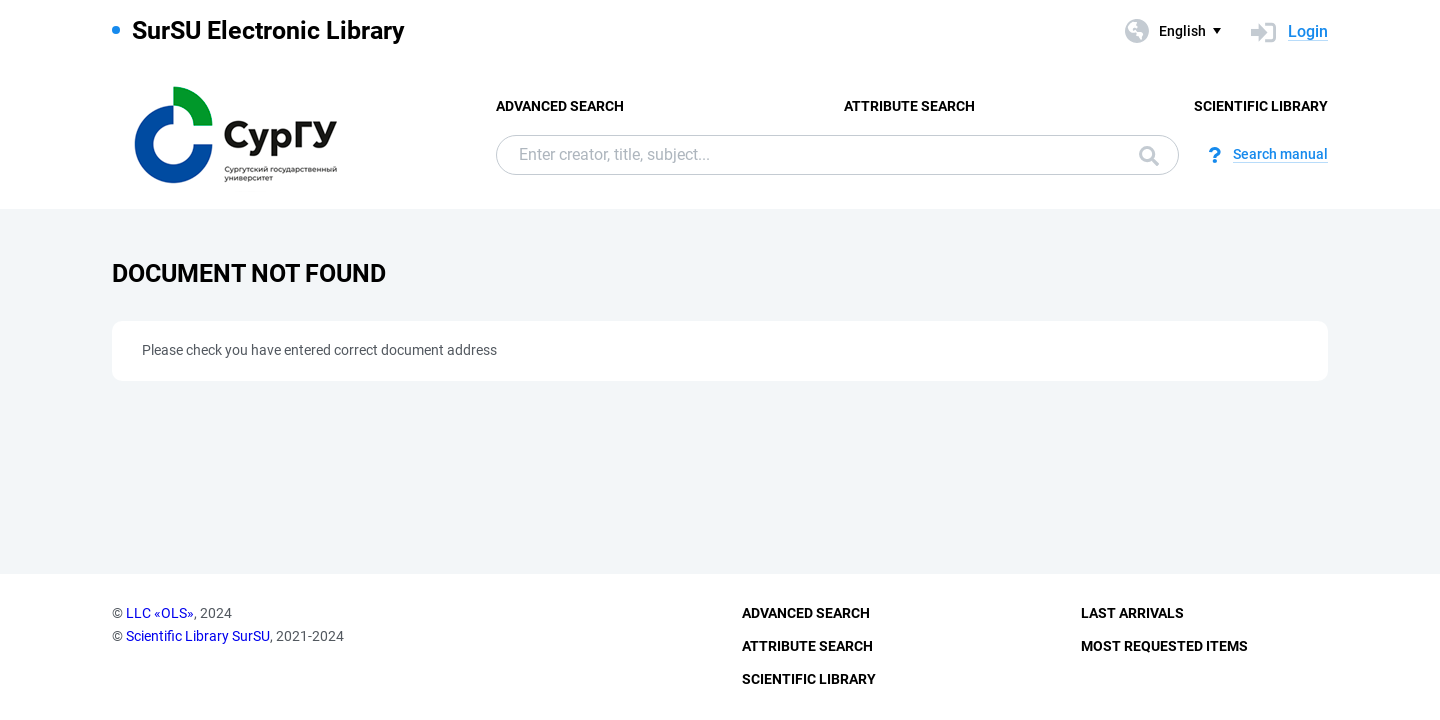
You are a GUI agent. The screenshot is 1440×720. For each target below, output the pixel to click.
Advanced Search (560, 106)
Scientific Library (1261, 106)
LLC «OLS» (160, 613)
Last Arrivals (1132, 613)
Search (1149, 156)
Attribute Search (909, 106)
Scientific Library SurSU (198, 636)
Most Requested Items (1164, 646)
